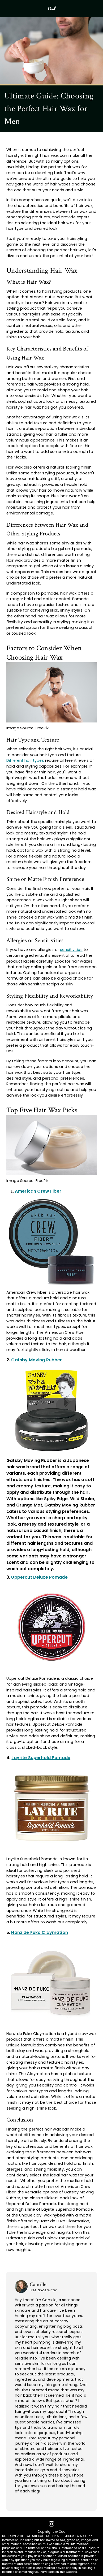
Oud (51, 8)
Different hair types (25, 760)
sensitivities (71, 949)
